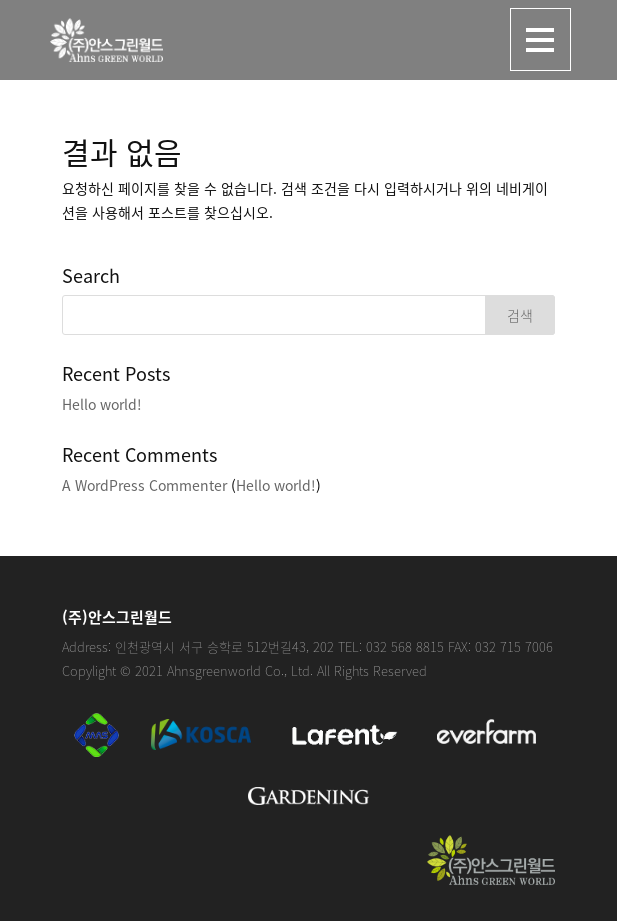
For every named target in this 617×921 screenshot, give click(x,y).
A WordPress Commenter (144, 485)
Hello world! (102, 404)
